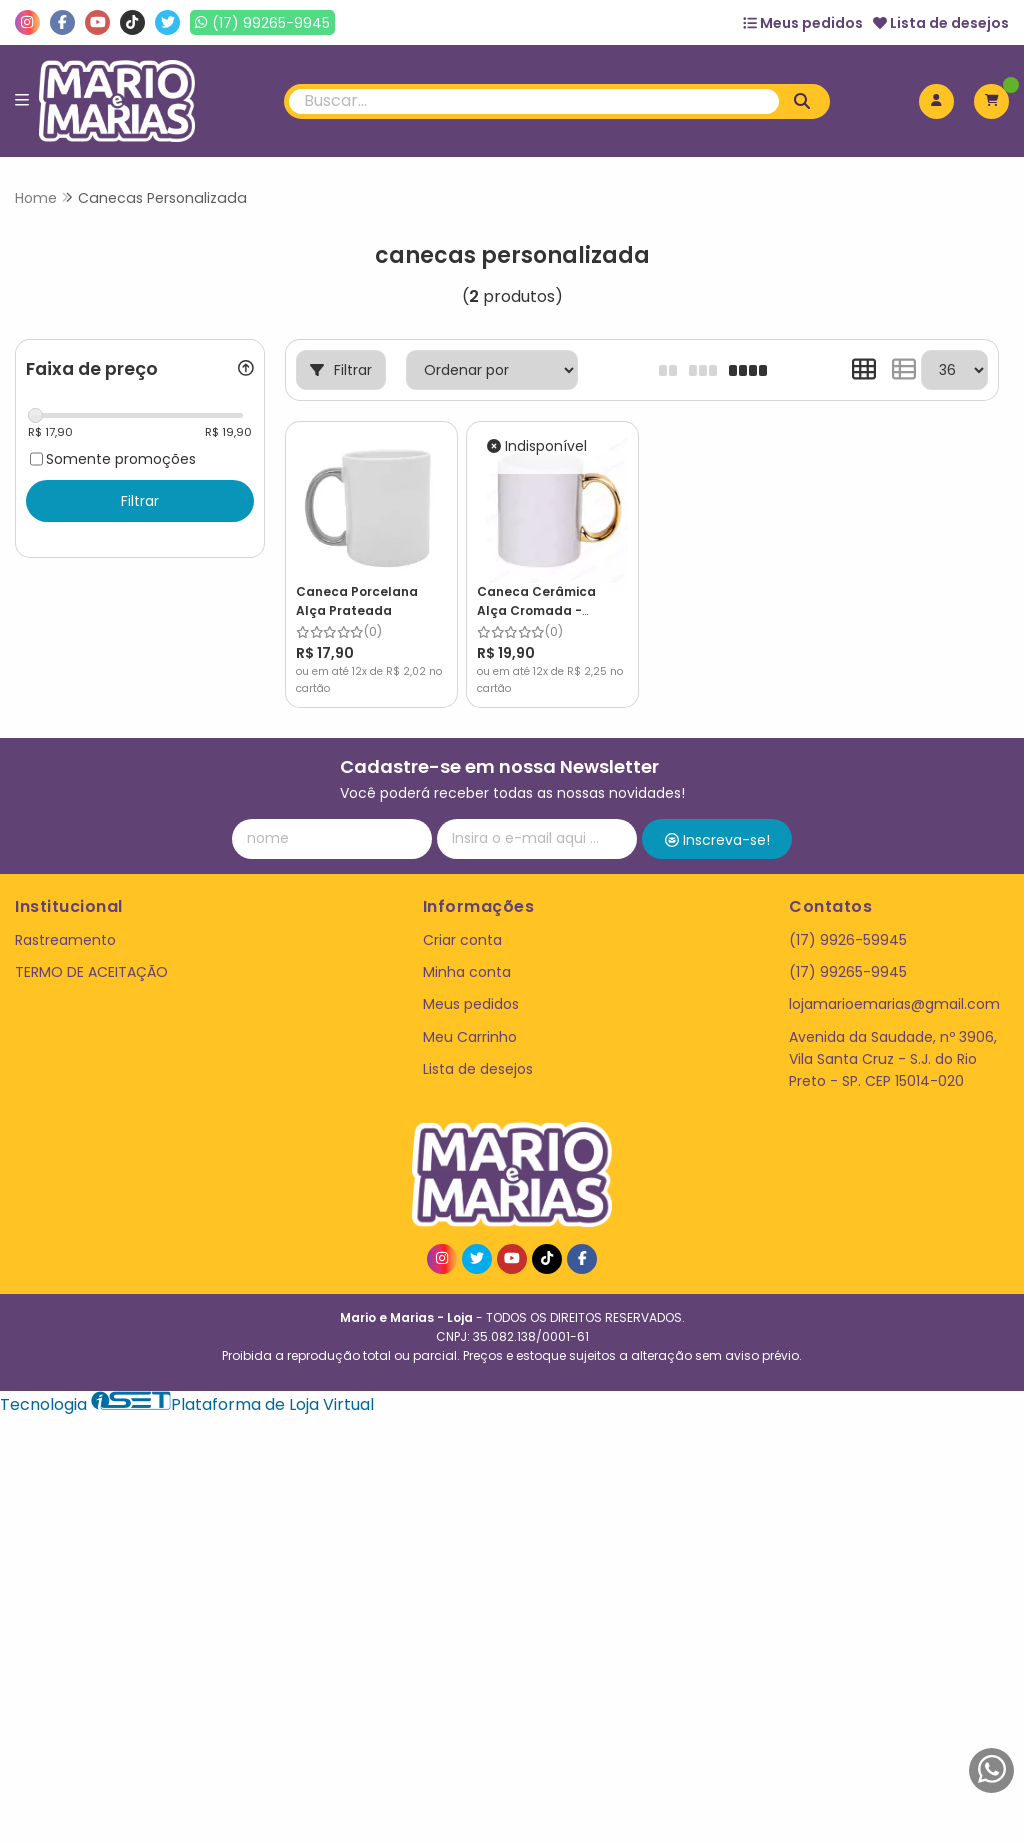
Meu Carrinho (470, 1037)
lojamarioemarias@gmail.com (894, 1004)
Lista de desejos (941, 23)
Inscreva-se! (717, 840)
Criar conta (462, 940)
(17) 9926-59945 (848, 940)
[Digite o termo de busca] (534, 101)
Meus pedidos (803, 23)
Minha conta (467, 972)
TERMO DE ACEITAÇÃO (91, 972)
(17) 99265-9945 (848, 972)
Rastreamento (65, 940)
